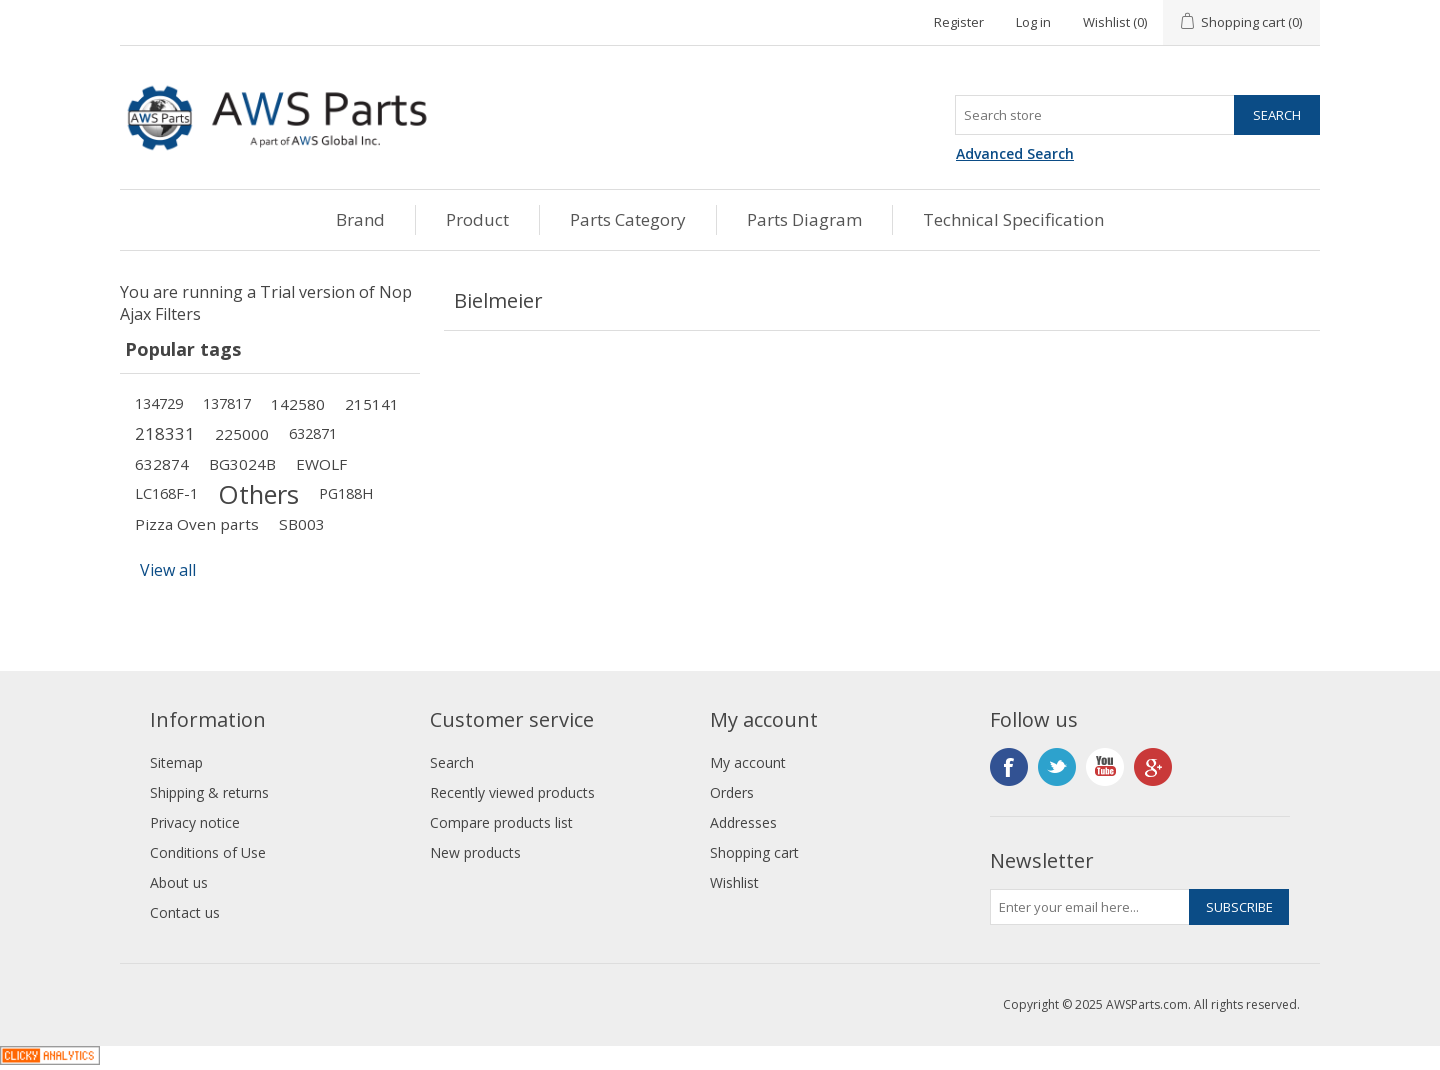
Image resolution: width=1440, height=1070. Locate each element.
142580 (298, 404)
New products (475, 852)
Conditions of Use (208, 852)
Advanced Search (1015, 153)
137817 (227, 403)
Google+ (1153, 767)
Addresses (743, 822)
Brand (360, 219)
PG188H (346, 493)
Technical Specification (1013, 219)
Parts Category (628, 219)
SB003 (302, 524)
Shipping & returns (209, 792)
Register (959, 22)
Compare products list (501, 822)
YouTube (1105, 767)
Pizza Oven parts (197, 524)
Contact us (185, 912)
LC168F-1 (166, 493)
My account (748, 762)
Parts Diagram (804, 219)
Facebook (1009, 767)
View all (168, 570)
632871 (313, 433)
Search (452, 762)
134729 (159, 403)
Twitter (1057, 767)
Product (477, 219)
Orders (732, 792)
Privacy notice (195, 822)
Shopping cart (754, 852)
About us (179, 882)
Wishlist (734, 882)
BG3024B (242, 464)
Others (258, 494)
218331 (165, 433)
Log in (1033, 22)
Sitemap (176, 762)
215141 (372, 404)
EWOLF (321, 464)
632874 (162, 464)
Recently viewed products (512, 792)
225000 (242, 434)
